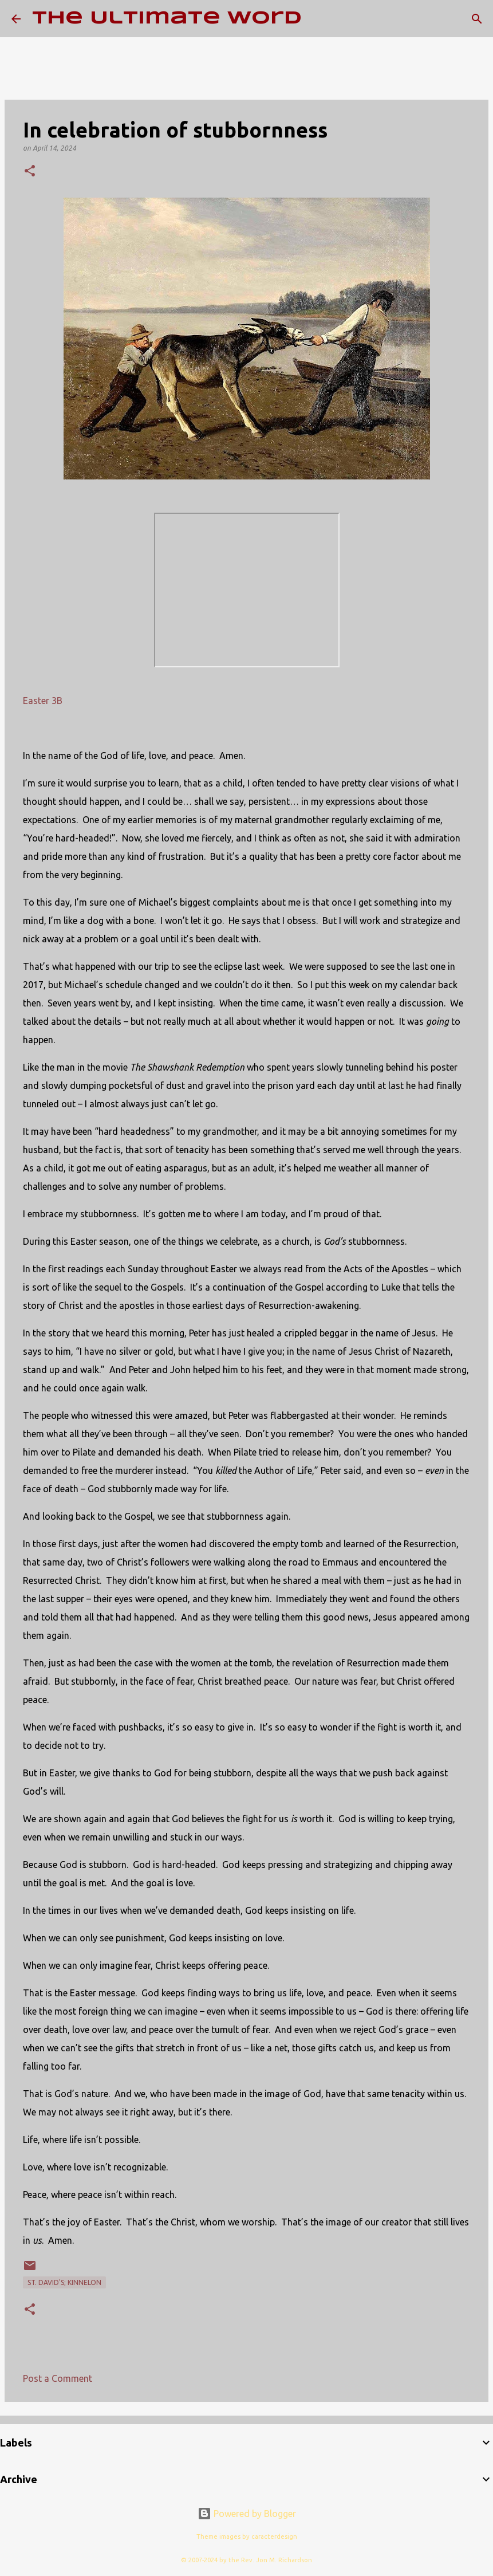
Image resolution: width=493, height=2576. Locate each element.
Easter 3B (42, 700)
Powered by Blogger (247, 2513)
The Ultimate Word (167, 18)
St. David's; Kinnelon (64, 2282)
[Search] (318, 19)
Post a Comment (57, 2378)
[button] (30, 171)
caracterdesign (274, 2536)
